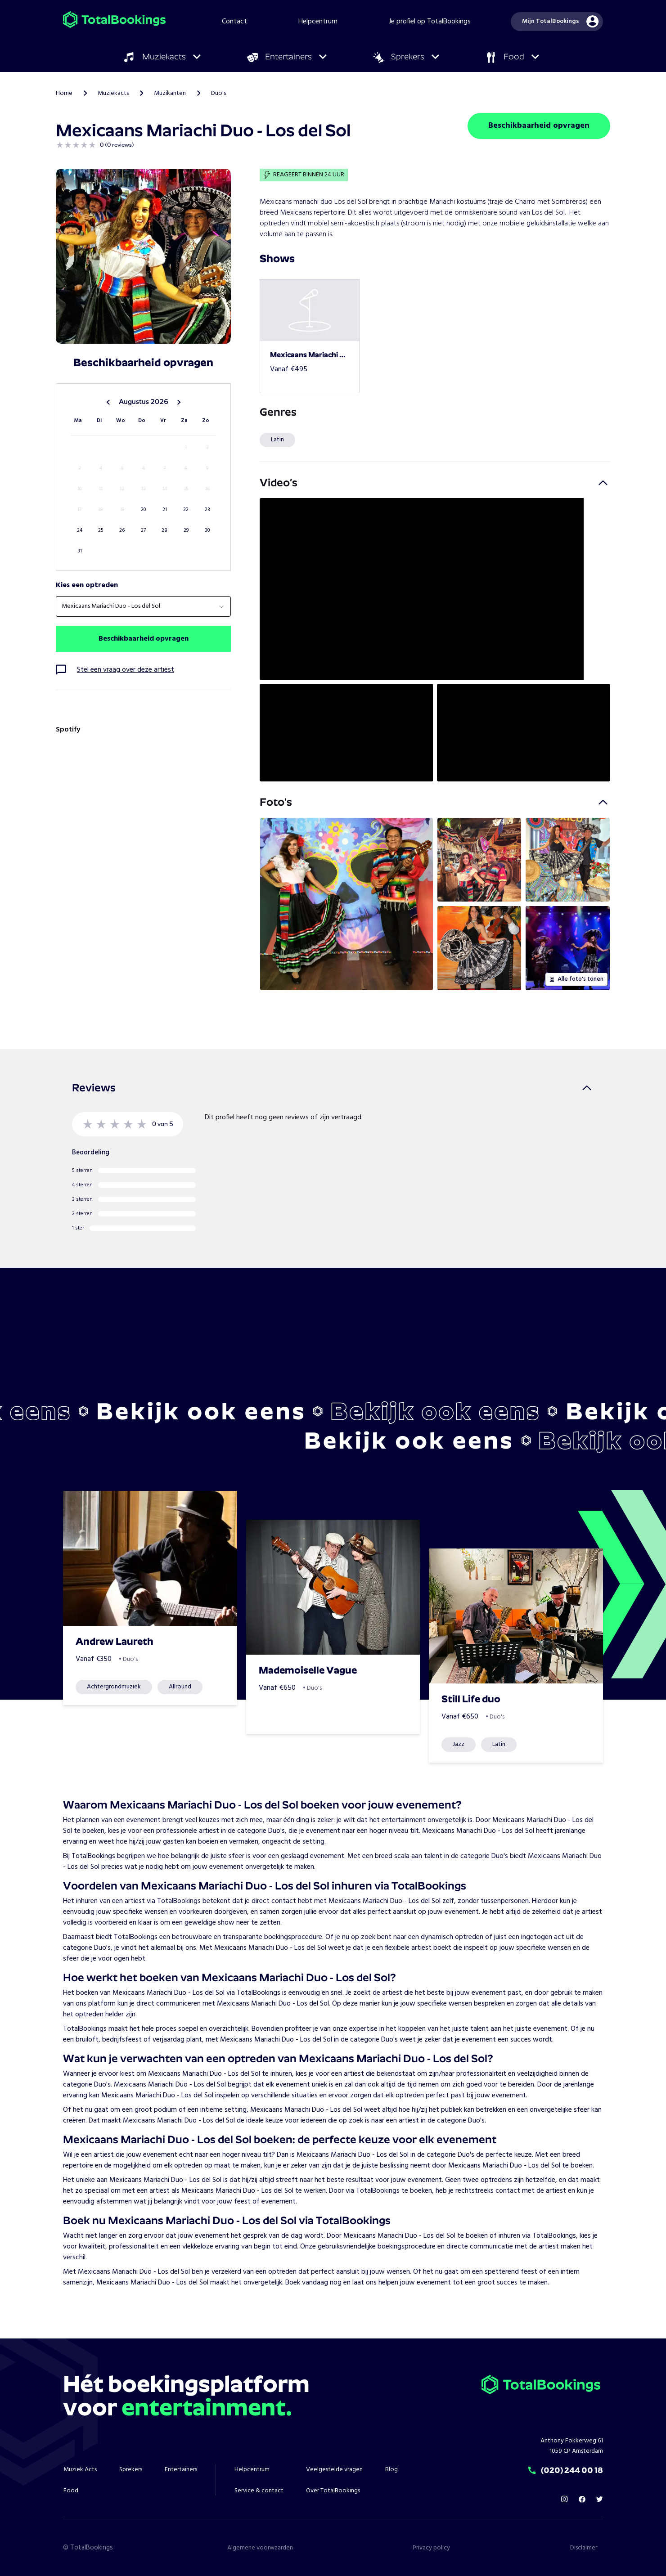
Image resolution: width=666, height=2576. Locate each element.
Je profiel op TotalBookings (430, 21)
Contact (234, 21)
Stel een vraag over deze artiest (125, 669)
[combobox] (143, 606)
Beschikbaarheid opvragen (539, 125)
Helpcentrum (318, 21)
